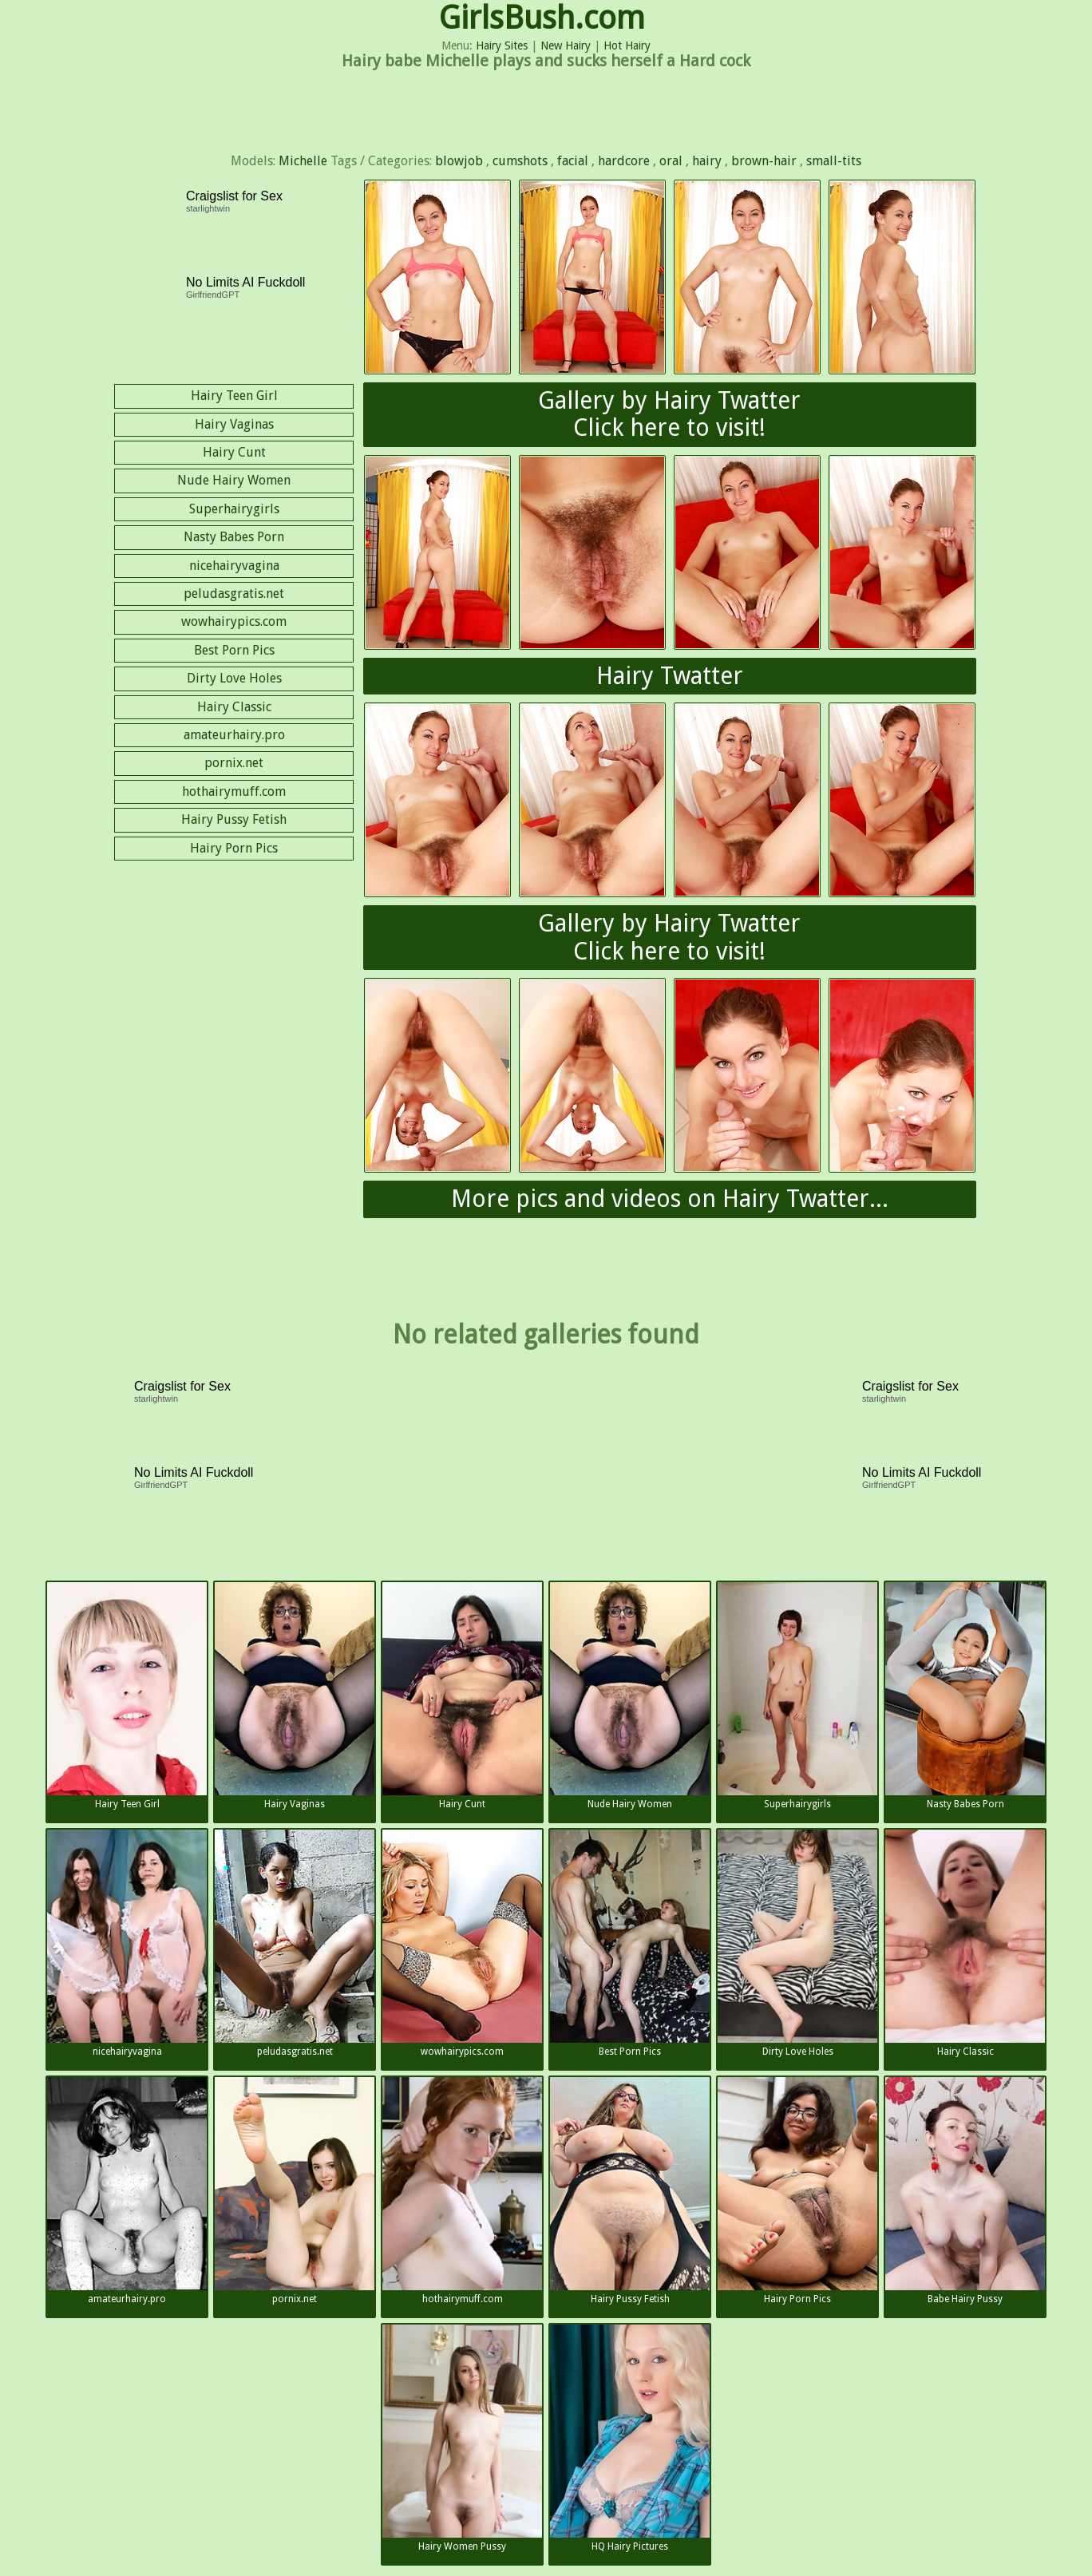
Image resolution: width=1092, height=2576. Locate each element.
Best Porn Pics (234, 650)
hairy (707, 160)
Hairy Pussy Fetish (234, 819)
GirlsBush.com (542, 18)
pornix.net (233, 762)
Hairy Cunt (234, 452)
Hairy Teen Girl (234, 395)
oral (670, 160)
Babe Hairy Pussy (965, 2191)
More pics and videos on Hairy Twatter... (669, 1199)
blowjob (459, 160)
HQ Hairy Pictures (630, 2438)
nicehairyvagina (234, 565)
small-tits (833, 160)
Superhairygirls (234, 508)
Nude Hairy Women (234, 480)
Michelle (303, 160)
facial (572, 160)
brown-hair (764, 160)
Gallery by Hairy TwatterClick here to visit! (669, 414)
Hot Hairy (627, 45)
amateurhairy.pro (234, 734)
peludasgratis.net (234, 593)
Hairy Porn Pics (234, 848)
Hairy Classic (234, 706)
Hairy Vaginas (234, 424)
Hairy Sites (502, 45)
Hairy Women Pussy (462, 2438)
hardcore (624, 160)
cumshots (520, 160)
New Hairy (565, 45)
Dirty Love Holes (234, 678)
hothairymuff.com (234, 791)
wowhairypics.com (234, 621)
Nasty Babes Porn (234, 536)
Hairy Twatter (669, 676)
